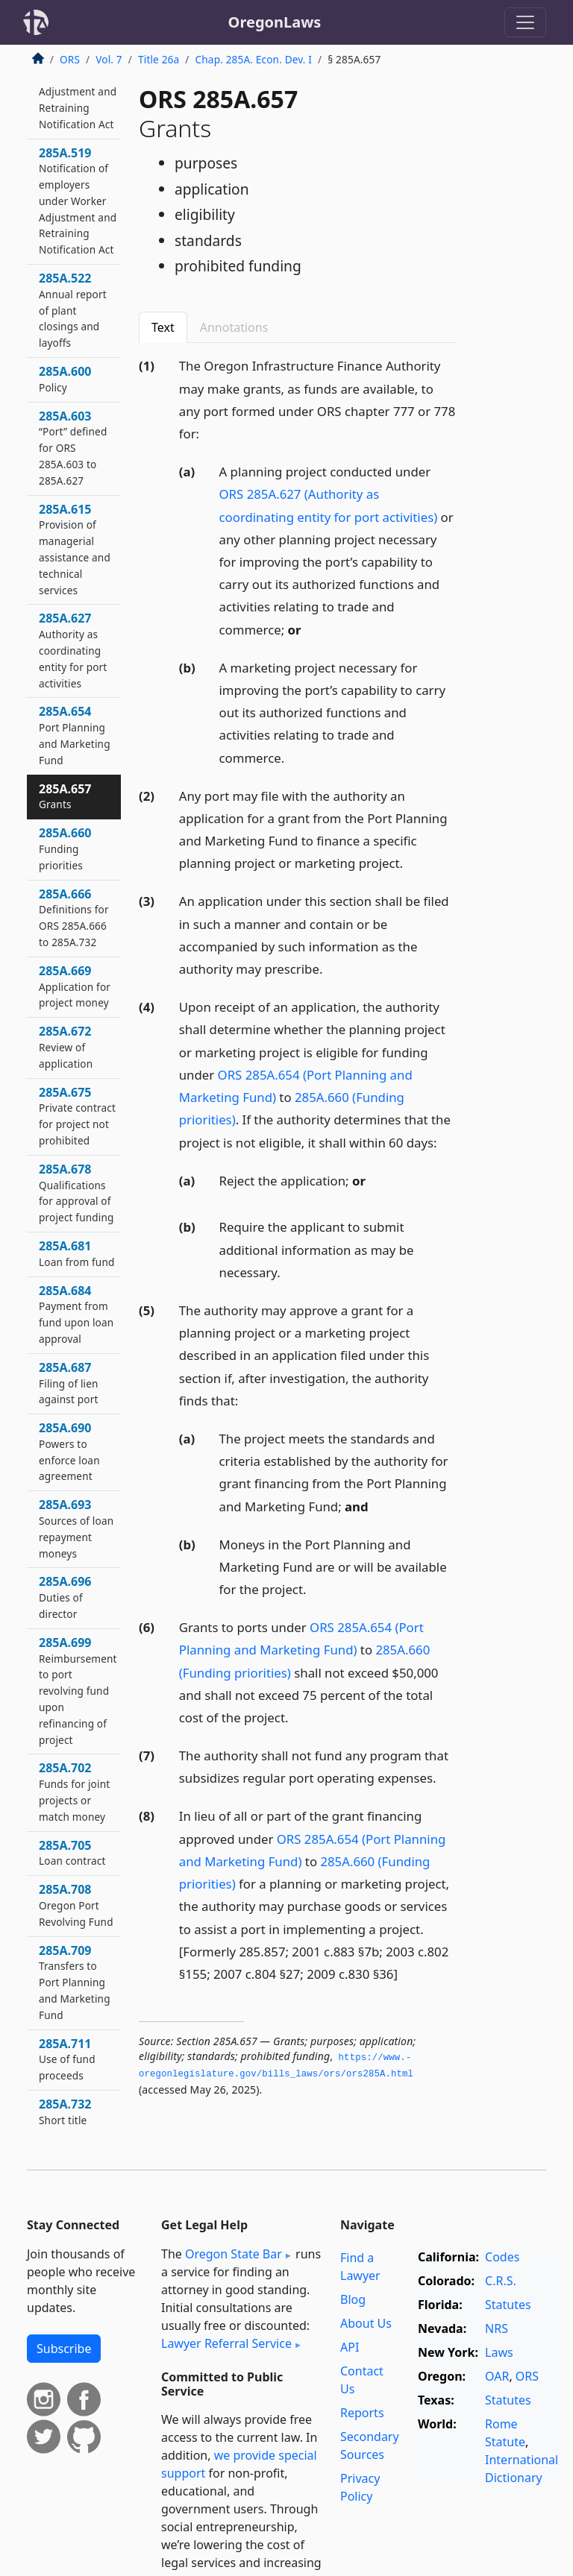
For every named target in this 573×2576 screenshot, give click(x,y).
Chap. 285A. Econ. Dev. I (254, 59)
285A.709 (74, 1982)
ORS (70, 59)
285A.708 (76, 1905)
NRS (496, 2328)
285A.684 (76, 1314)
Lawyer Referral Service (226, 2343)
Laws (499, 2352)
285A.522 (73, 310)
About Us (366, 2323)
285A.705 (72, 1852)
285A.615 (74, 549)
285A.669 (74, 986)
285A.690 (69, 1451)
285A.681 (76, 1253)
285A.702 (74, 1791)
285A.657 (65, 796)
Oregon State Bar (233, 2254)
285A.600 (65, 378)
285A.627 (73, 650)
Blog (353, 2299)
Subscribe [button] (64, 2348)
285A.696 (65, 1597)
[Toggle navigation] (525, 22)
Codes (502, 2257)
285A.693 (76, 1528)
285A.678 (76, 1192)
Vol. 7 (109, 59)
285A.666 (74, 917)
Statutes (508, 2304)
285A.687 (68, 1383)
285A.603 (73, 448)
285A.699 (78, 1690)
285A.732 (65, 2111)
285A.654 (74, 734)
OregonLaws (275, 22)
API (349, 2347)
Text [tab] (163, 327)
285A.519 (77, 201)
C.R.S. (500, 2281)
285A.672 (66, 1047)
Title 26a (158, 59)
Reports (362, 2413)
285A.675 (77, 1115)
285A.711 (67, 2059)
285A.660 (65, 848)
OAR (497, 2376)
